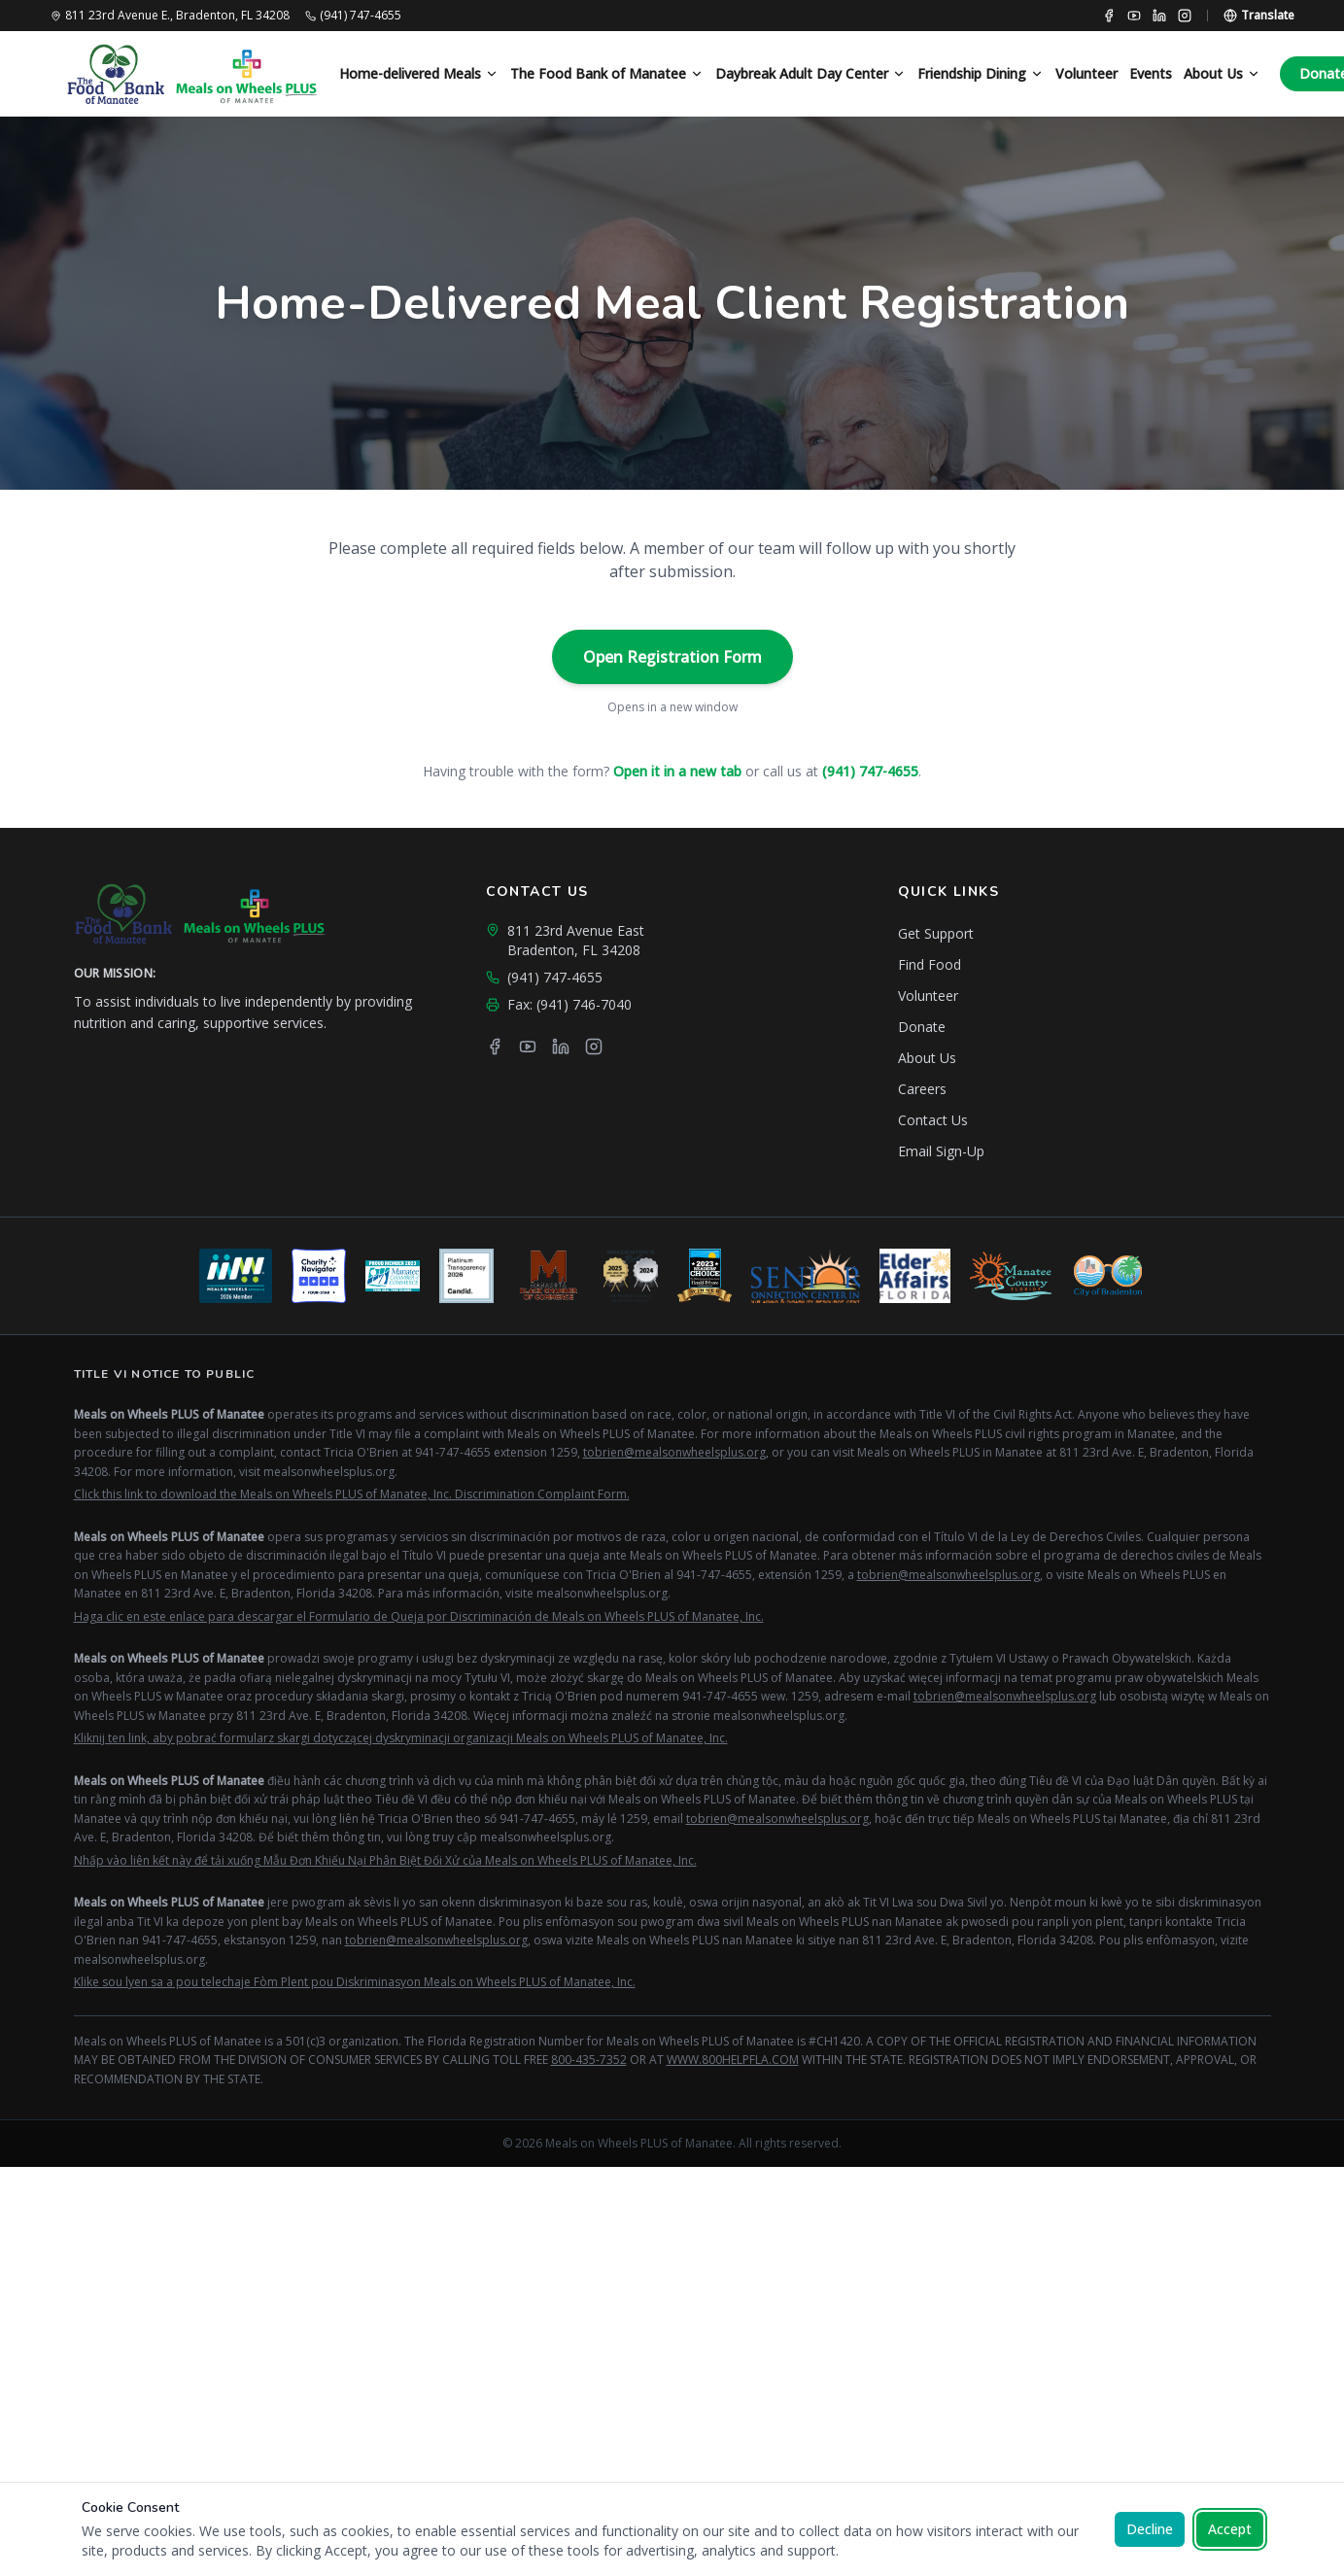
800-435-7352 (589, 2059)
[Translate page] (1258, 15)
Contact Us (933, 1120)
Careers (922, 1089)
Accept (1230, 2529)
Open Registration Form (672, 657)
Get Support (936, 933)
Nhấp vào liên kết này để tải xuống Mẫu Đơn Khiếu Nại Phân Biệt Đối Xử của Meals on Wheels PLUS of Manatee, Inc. (385, 1860)
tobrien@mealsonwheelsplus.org (674, 1452)
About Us (1222, 73)
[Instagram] (1184, 15)
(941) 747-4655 (870, 771)
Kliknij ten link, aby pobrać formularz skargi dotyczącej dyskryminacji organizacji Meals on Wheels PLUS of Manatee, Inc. (401, 1738)
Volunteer (1086, 73)
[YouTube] (1134, 15)
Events (1150, 73)
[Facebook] (1109, 15)
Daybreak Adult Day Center (810, 73)
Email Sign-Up (941, 1151)
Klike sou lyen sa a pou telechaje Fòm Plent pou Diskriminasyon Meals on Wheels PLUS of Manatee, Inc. (355, 1982)
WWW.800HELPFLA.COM (733, 2059)
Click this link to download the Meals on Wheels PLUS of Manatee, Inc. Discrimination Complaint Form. (352, 1494)
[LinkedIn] (1159, 15)
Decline (1149, 2529)
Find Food (929, 964)
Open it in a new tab (677, 771)
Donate (922, 1026)
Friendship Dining (980, 73)
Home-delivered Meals (419, 73)
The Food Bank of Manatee (607, 73)
